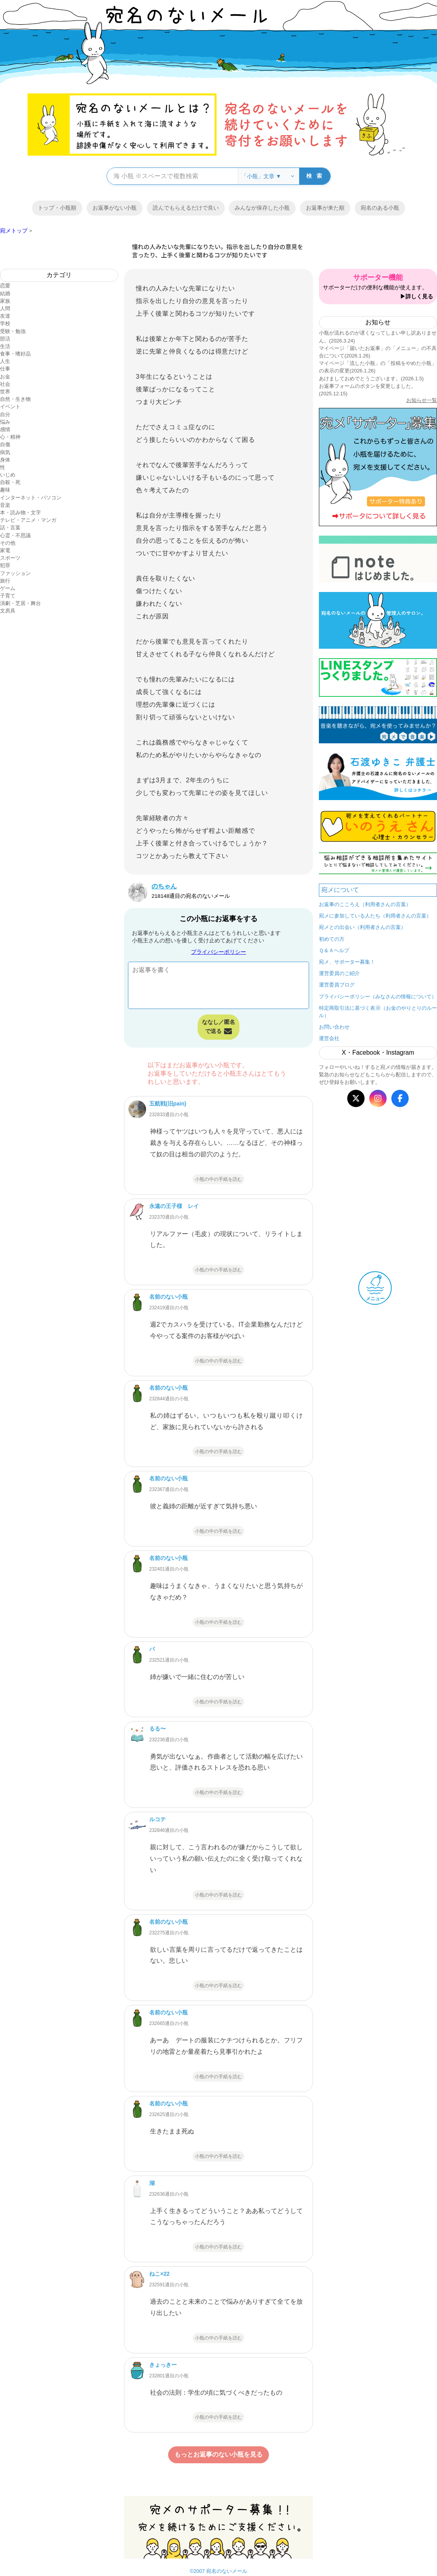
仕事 (5, 369)
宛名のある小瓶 (380, 208)
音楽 (5, 505)
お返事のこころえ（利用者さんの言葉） (365, 904)
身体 (5, 460)
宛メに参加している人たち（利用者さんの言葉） (375, 916)
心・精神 (10, 437)
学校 (5, 323)
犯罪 (5, 565)
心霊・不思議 (15, 535)
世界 (5, 392)
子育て (7, 596)
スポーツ (10, 558)
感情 (5, 429)
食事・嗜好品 (15, 354)
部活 (5, 339)
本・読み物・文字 (20, 513)
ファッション (15, 573)
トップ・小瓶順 (57, 208)
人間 (5, 308)
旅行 (5, 581)
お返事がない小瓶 (115, 208)
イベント (10, 406)
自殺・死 (10, 482)
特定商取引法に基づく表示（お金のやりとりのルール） (378, 1011)
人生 (5, 361)
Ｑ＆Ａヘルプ (334, 950)
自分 (5, 414)
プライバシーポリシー (218, 952)
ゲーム (7, 588)
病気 (5, 452)
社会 (5, 384)
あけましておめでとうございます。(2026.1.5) (371, 379)
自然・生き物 (15, 399)
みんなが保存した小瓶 (262, 208)
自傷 (5, 444)
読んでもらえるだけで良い (186, 208)
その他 (7, 543)
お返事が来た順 (325, 208)
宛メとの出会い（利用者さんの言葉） (362, 927)
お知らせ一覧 (421, 400)
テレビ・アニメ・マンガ (28, 520)
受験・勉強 (13, 331)
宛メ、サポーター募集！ (347, 962)
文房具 (7, 611)
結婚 (5, 293)
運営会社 (329, 1038)
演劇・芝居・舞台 (20, 603)
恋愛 (5, 285)
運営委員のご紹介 (339, 973)
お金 (5, 377)
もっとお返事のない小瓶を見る (218, 2454)
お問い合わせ (334, 1027)
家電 (5, 550)
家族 (5, 301)
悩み (5, 422)
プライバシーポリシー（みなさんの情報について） (378, 997)
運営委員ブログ (337, 985)
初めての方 (331, 939)
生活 (5, 346)
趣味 (5, 490)
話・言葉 (10, 527)
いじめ (7, 475)
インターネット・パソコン (30, 498)
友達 (5, 316)
